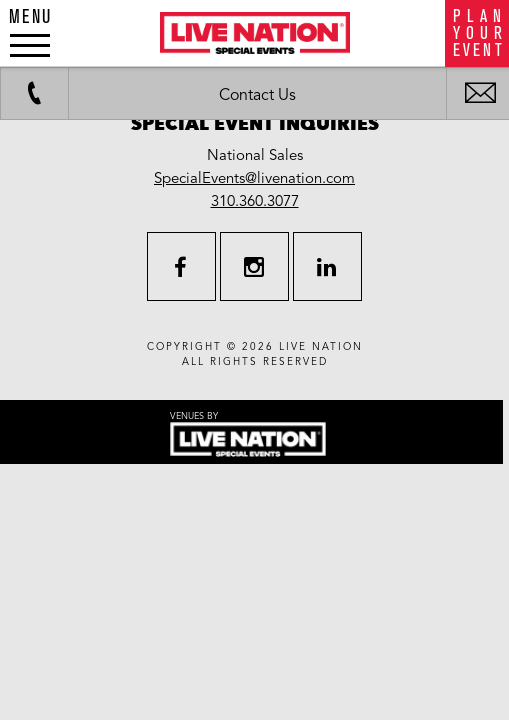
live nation (321, 347)
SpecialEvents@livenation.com (254, 178)
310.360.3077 (255, 201)
